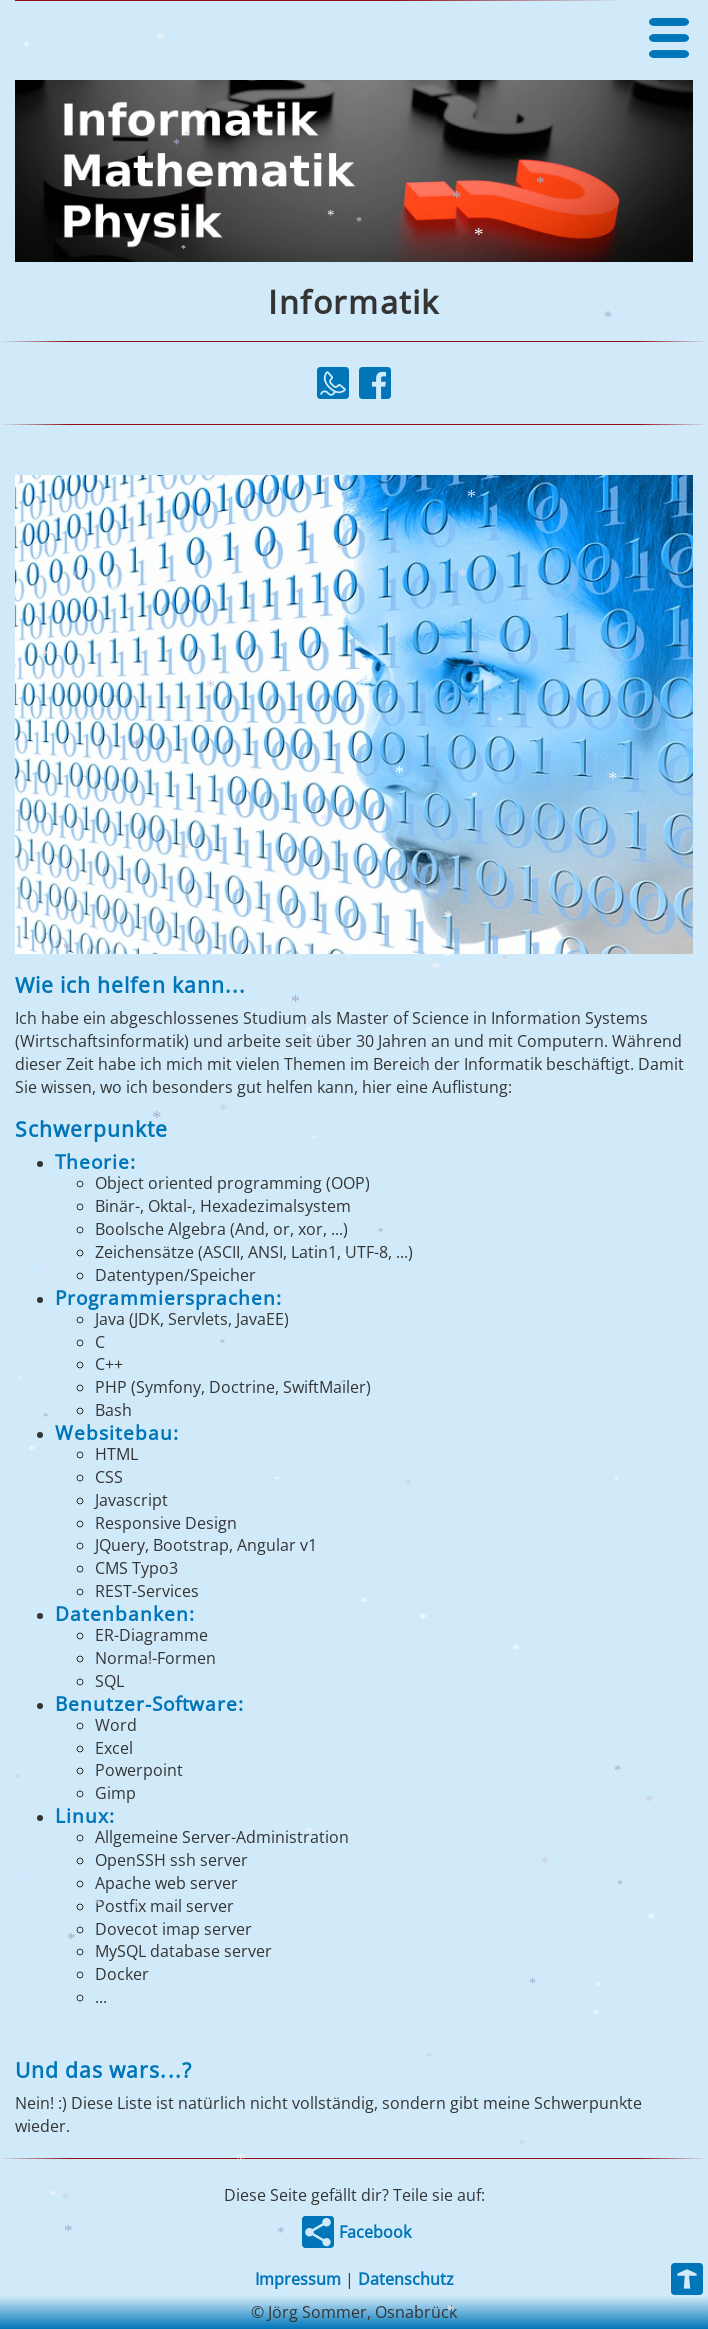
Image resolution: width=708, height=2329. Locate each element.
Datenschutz (406, 2279)
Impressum (298, 2279)
